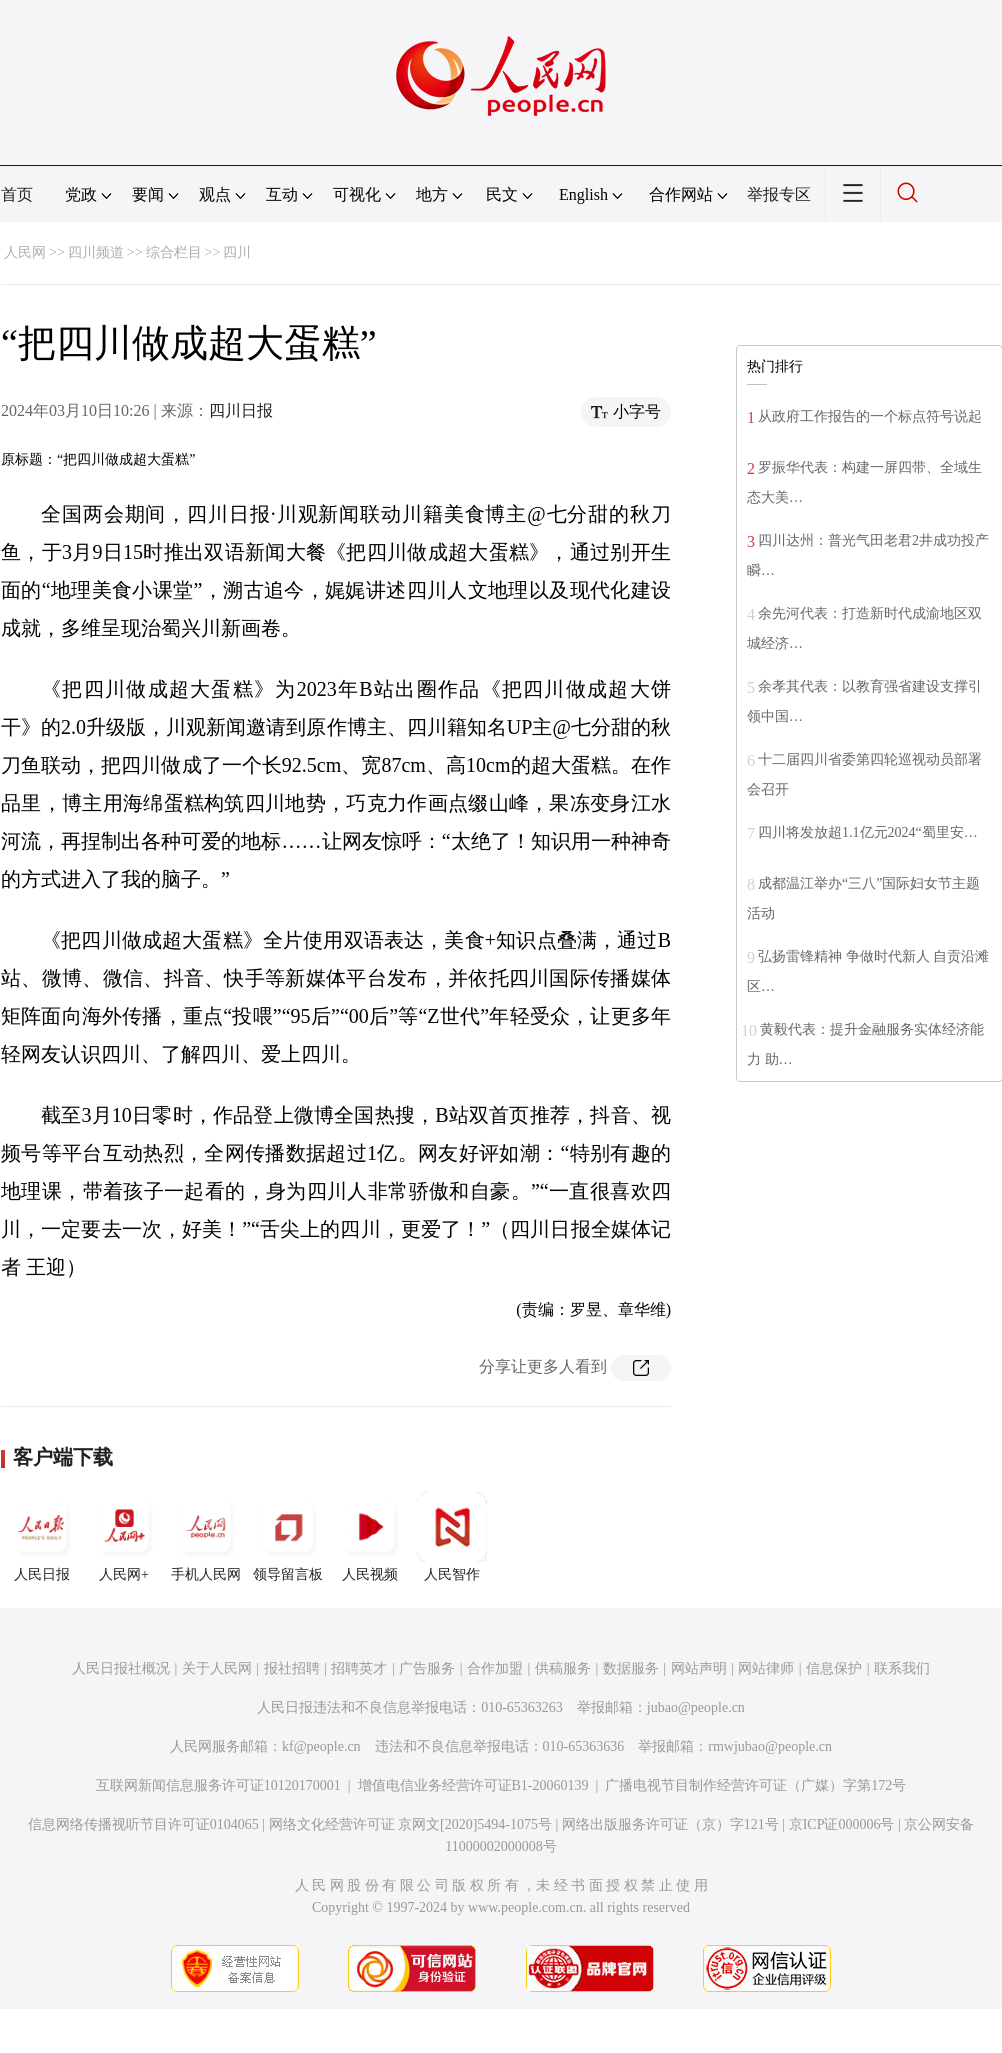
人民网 (25, 252)
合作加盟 (495, 1668)
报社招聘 (292, 1668)
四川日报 (241, 410)
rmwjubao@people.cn (770, 1746)
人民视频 (370, 1537)
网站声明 (699, 1668)
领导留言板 (288, 1537)
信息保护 (834, 1668)
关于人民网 (217, 1668)
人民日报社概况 (121, 1668)
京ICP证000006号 (842, 1824)
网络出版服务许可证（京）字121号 (670, 1824)
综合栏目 (174, 252)
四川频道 (96, 252)
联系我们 (902, 1668)
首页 (17, 194)
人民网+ (124, 1537)
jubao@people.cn (696, 1707)
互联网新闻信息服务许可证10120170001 (218, 1785)
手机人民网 (206, 1537)
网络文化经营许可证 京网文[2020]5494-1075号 (411, 1824)
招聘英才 (359, 1668)
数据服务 (631, 1668)
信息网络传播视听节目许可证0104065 (143, 1824)
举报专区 (779, 194)
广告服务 (427, 1668)
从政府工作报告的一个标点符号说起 (870, 416)
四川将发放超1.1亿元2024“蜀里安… (868, 832)
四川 (237, 252)
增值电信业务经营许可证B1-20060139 (473, 1785)
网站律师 (766, 1668)
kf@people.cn (321, 1746)
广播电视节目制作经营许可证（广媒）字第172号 (755, 1785)
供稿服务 (563, 1668)
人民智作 (452, 1537)
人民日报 (42, 1537)
